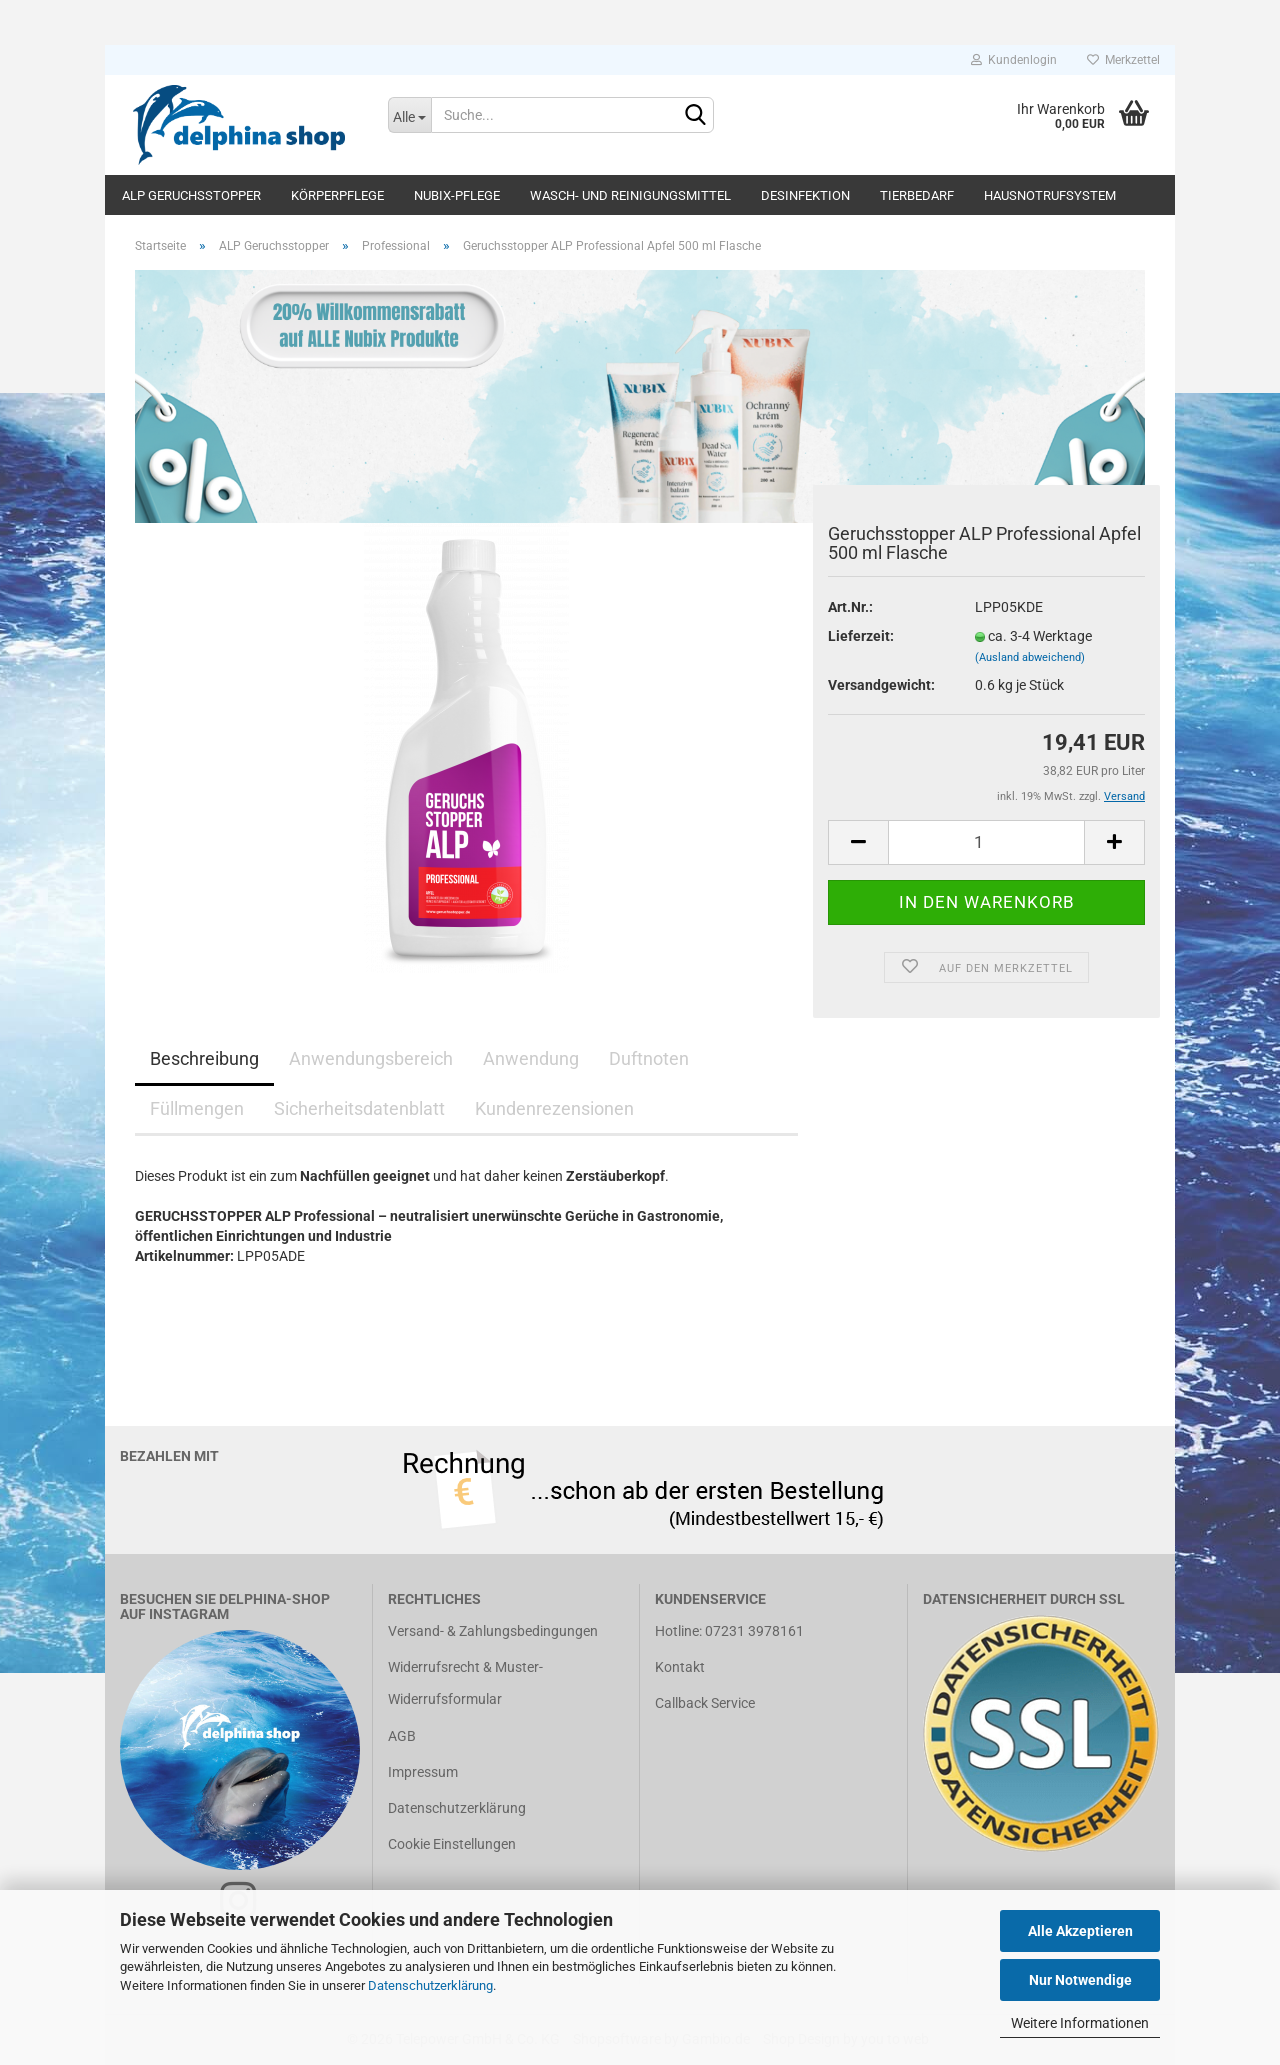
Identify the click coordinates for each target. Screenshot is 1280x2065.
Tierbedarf (917, 195)
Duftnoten (649, 1058)
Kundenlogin (1014, 60)
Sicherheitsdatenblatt (359, 1108)
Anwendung (531, 1058)
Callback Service (705, 1703)
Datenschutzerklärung (430, 1985)
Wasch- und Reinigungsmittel (630, 195)
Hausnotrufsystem (1050, 195)
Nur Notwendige (1080, 1980)
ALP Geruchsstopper (191, 195)
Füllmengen (197, 1108)
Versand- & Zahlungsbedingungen (493, 1631)
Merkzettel (1123, 60)
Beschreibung (204, 1058)
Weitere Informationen (1080, 2023)
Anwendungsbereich (371, 1058)
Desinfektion (805, 195)
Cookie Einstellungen (452, 1844)
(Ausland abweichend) (1030, 657)
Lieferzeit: (861, 636)
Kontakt (680, 1667)
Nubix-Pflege (457, 195)
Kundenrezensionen (554, 1108)
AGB (402, 1736)
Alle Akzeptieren (1080, 1931)
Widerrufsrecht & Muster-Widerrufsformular (465, 1683)
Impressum (423, 1772)
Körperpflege (337, 195)
